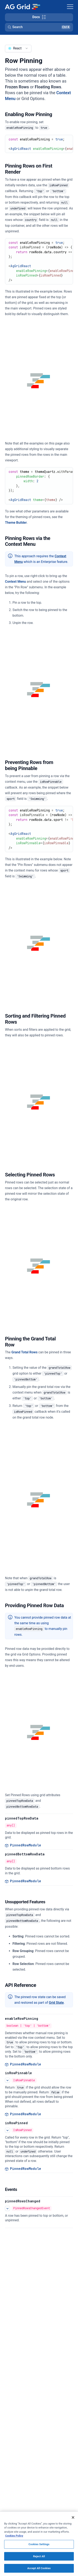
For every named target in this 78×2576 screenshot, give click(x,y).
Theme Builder (16, 523)
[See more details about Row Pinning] (7, 2080)
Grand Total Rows (24, 1352)
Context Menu (15, 582)
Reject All (39, 2563)
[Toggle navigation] (70, 6)
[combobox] (18, 48)
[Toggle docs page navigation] (39, 17)
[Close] (73, 2525)
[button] (39, 27)
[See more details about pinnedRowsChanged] (7, 2208)
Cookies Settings (39, 2551)
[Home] (22, 6)
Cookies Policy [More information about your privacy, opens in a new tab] (14, 2543)
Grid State (56, 2003)
